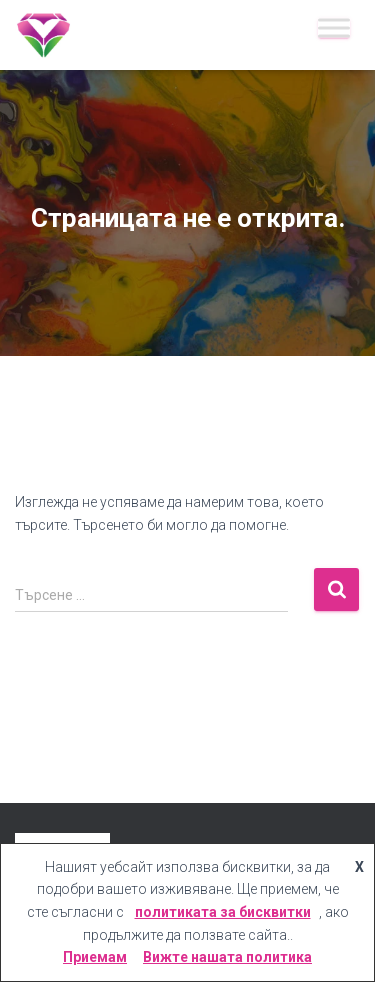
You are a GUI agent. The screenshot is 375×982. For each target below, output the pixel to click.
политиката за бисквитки (223, 912)
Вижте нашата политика (227, 957)
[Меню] (334, 27)
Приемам (95, 957)
